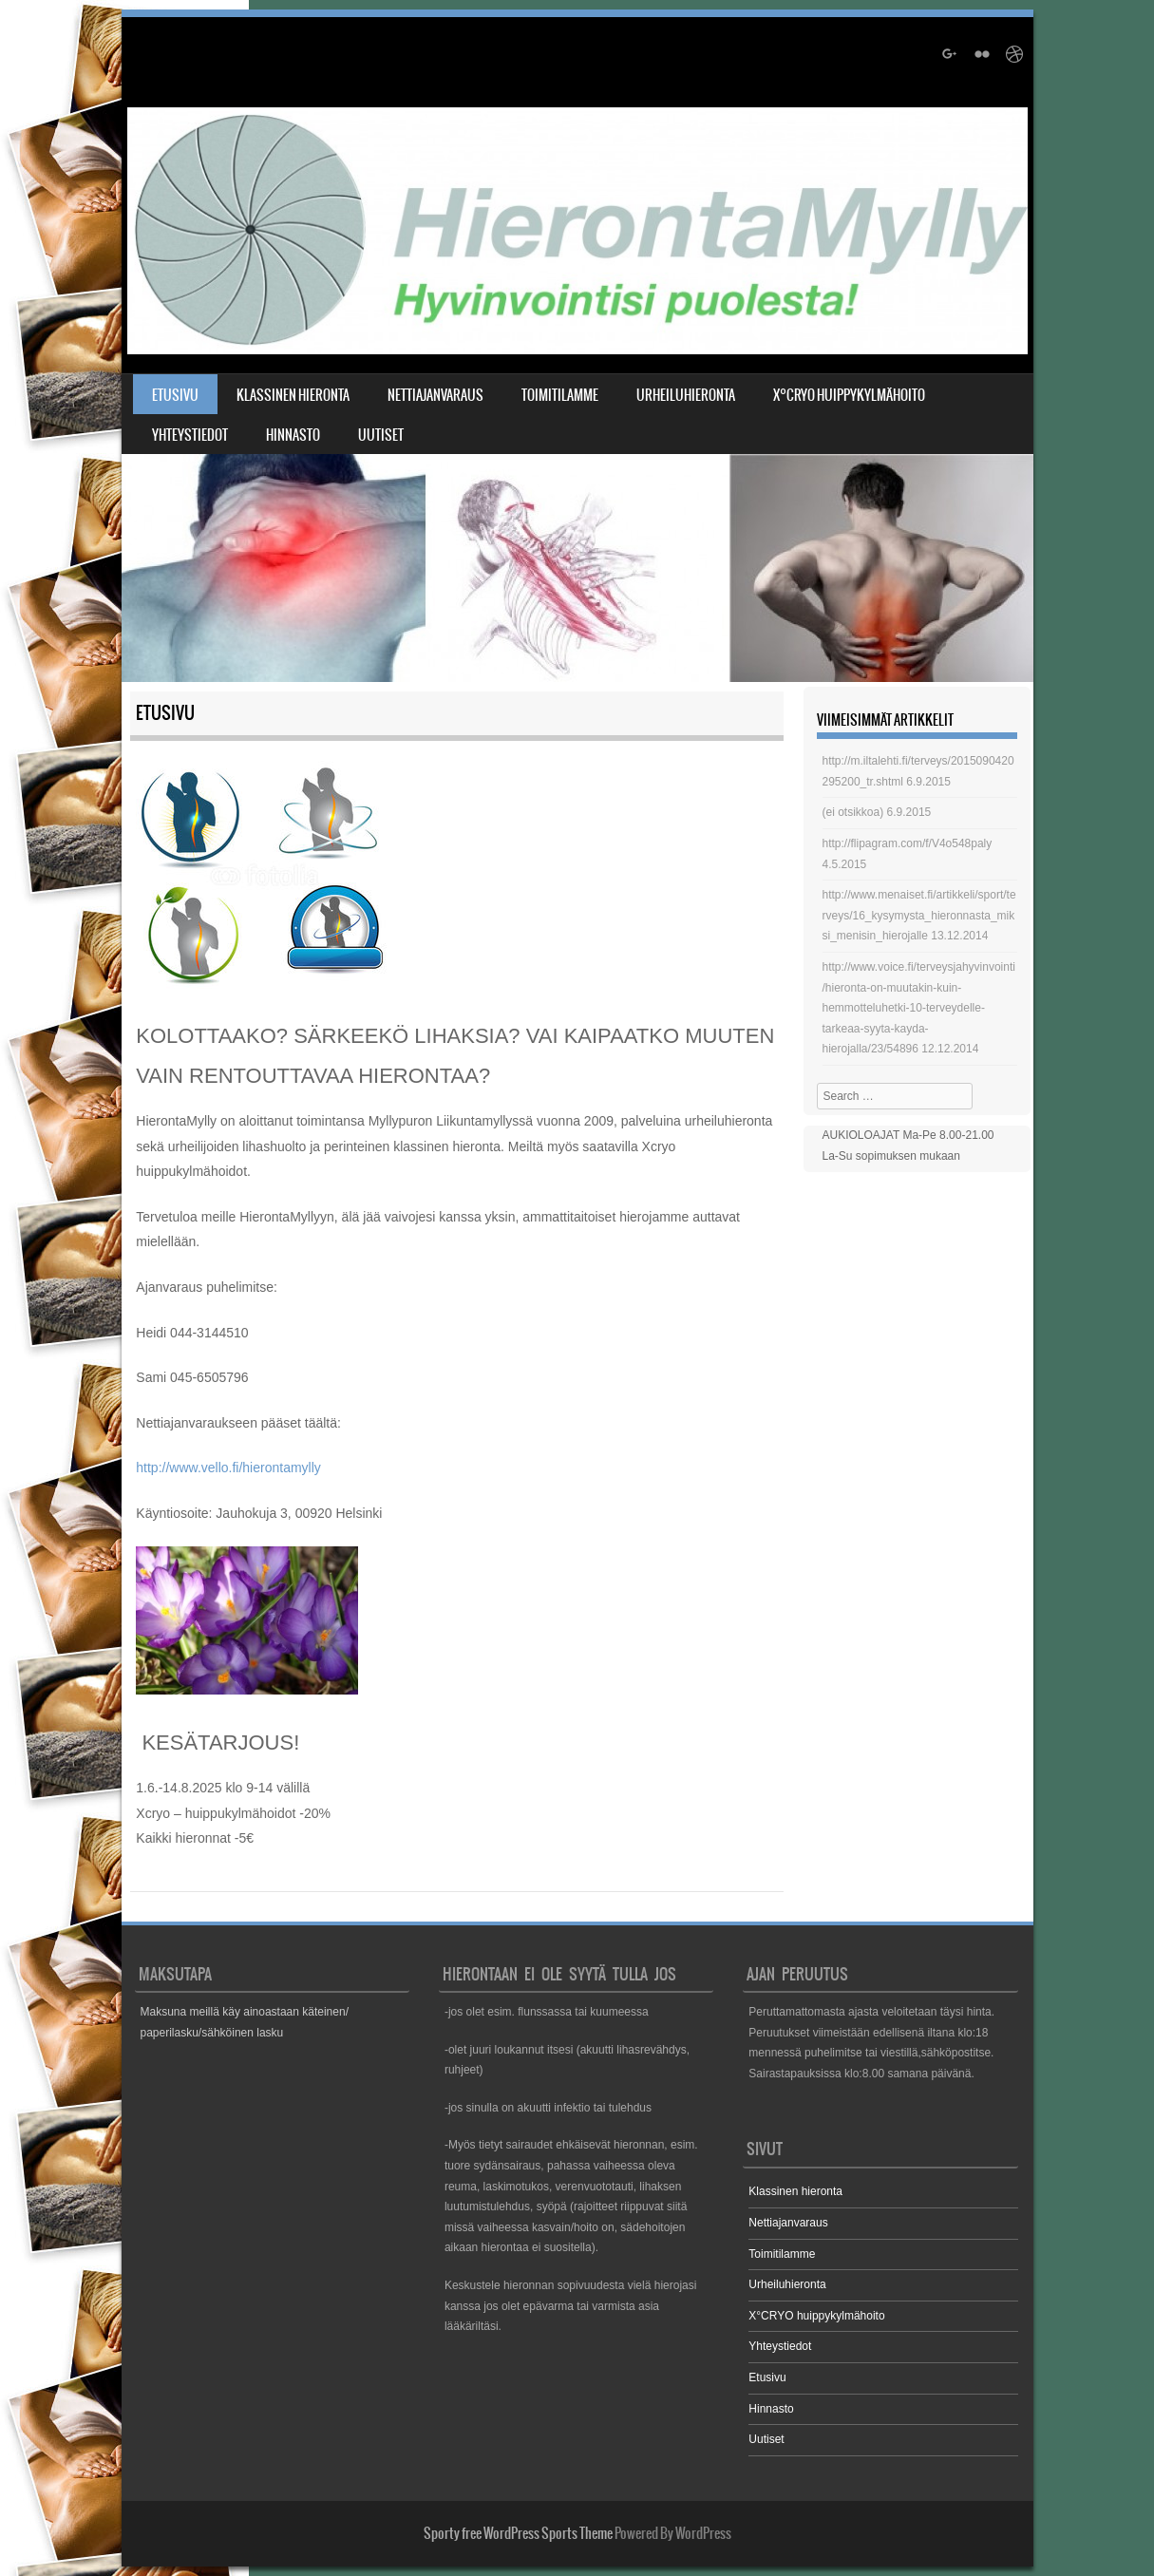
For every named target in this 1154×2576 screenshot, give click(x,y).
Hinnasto (293, 435)
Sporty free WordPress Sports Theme (518, 2533)
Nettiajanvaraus (435, 395)
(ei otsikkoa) (853, 812)
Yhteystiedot (190, 435)
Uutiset (381, 435)
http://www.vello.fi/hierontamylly (228, 1467)
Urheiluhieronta (685, 395)
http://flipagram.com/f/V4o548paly (908, 843)
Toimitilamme (559, 395)
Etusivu (175, 395)
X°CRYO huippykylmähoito (849, 395)
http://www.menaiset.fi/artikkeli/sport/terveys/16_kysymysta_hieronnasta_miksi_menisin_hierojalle (919, 915)
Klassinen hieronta (293, 395)
